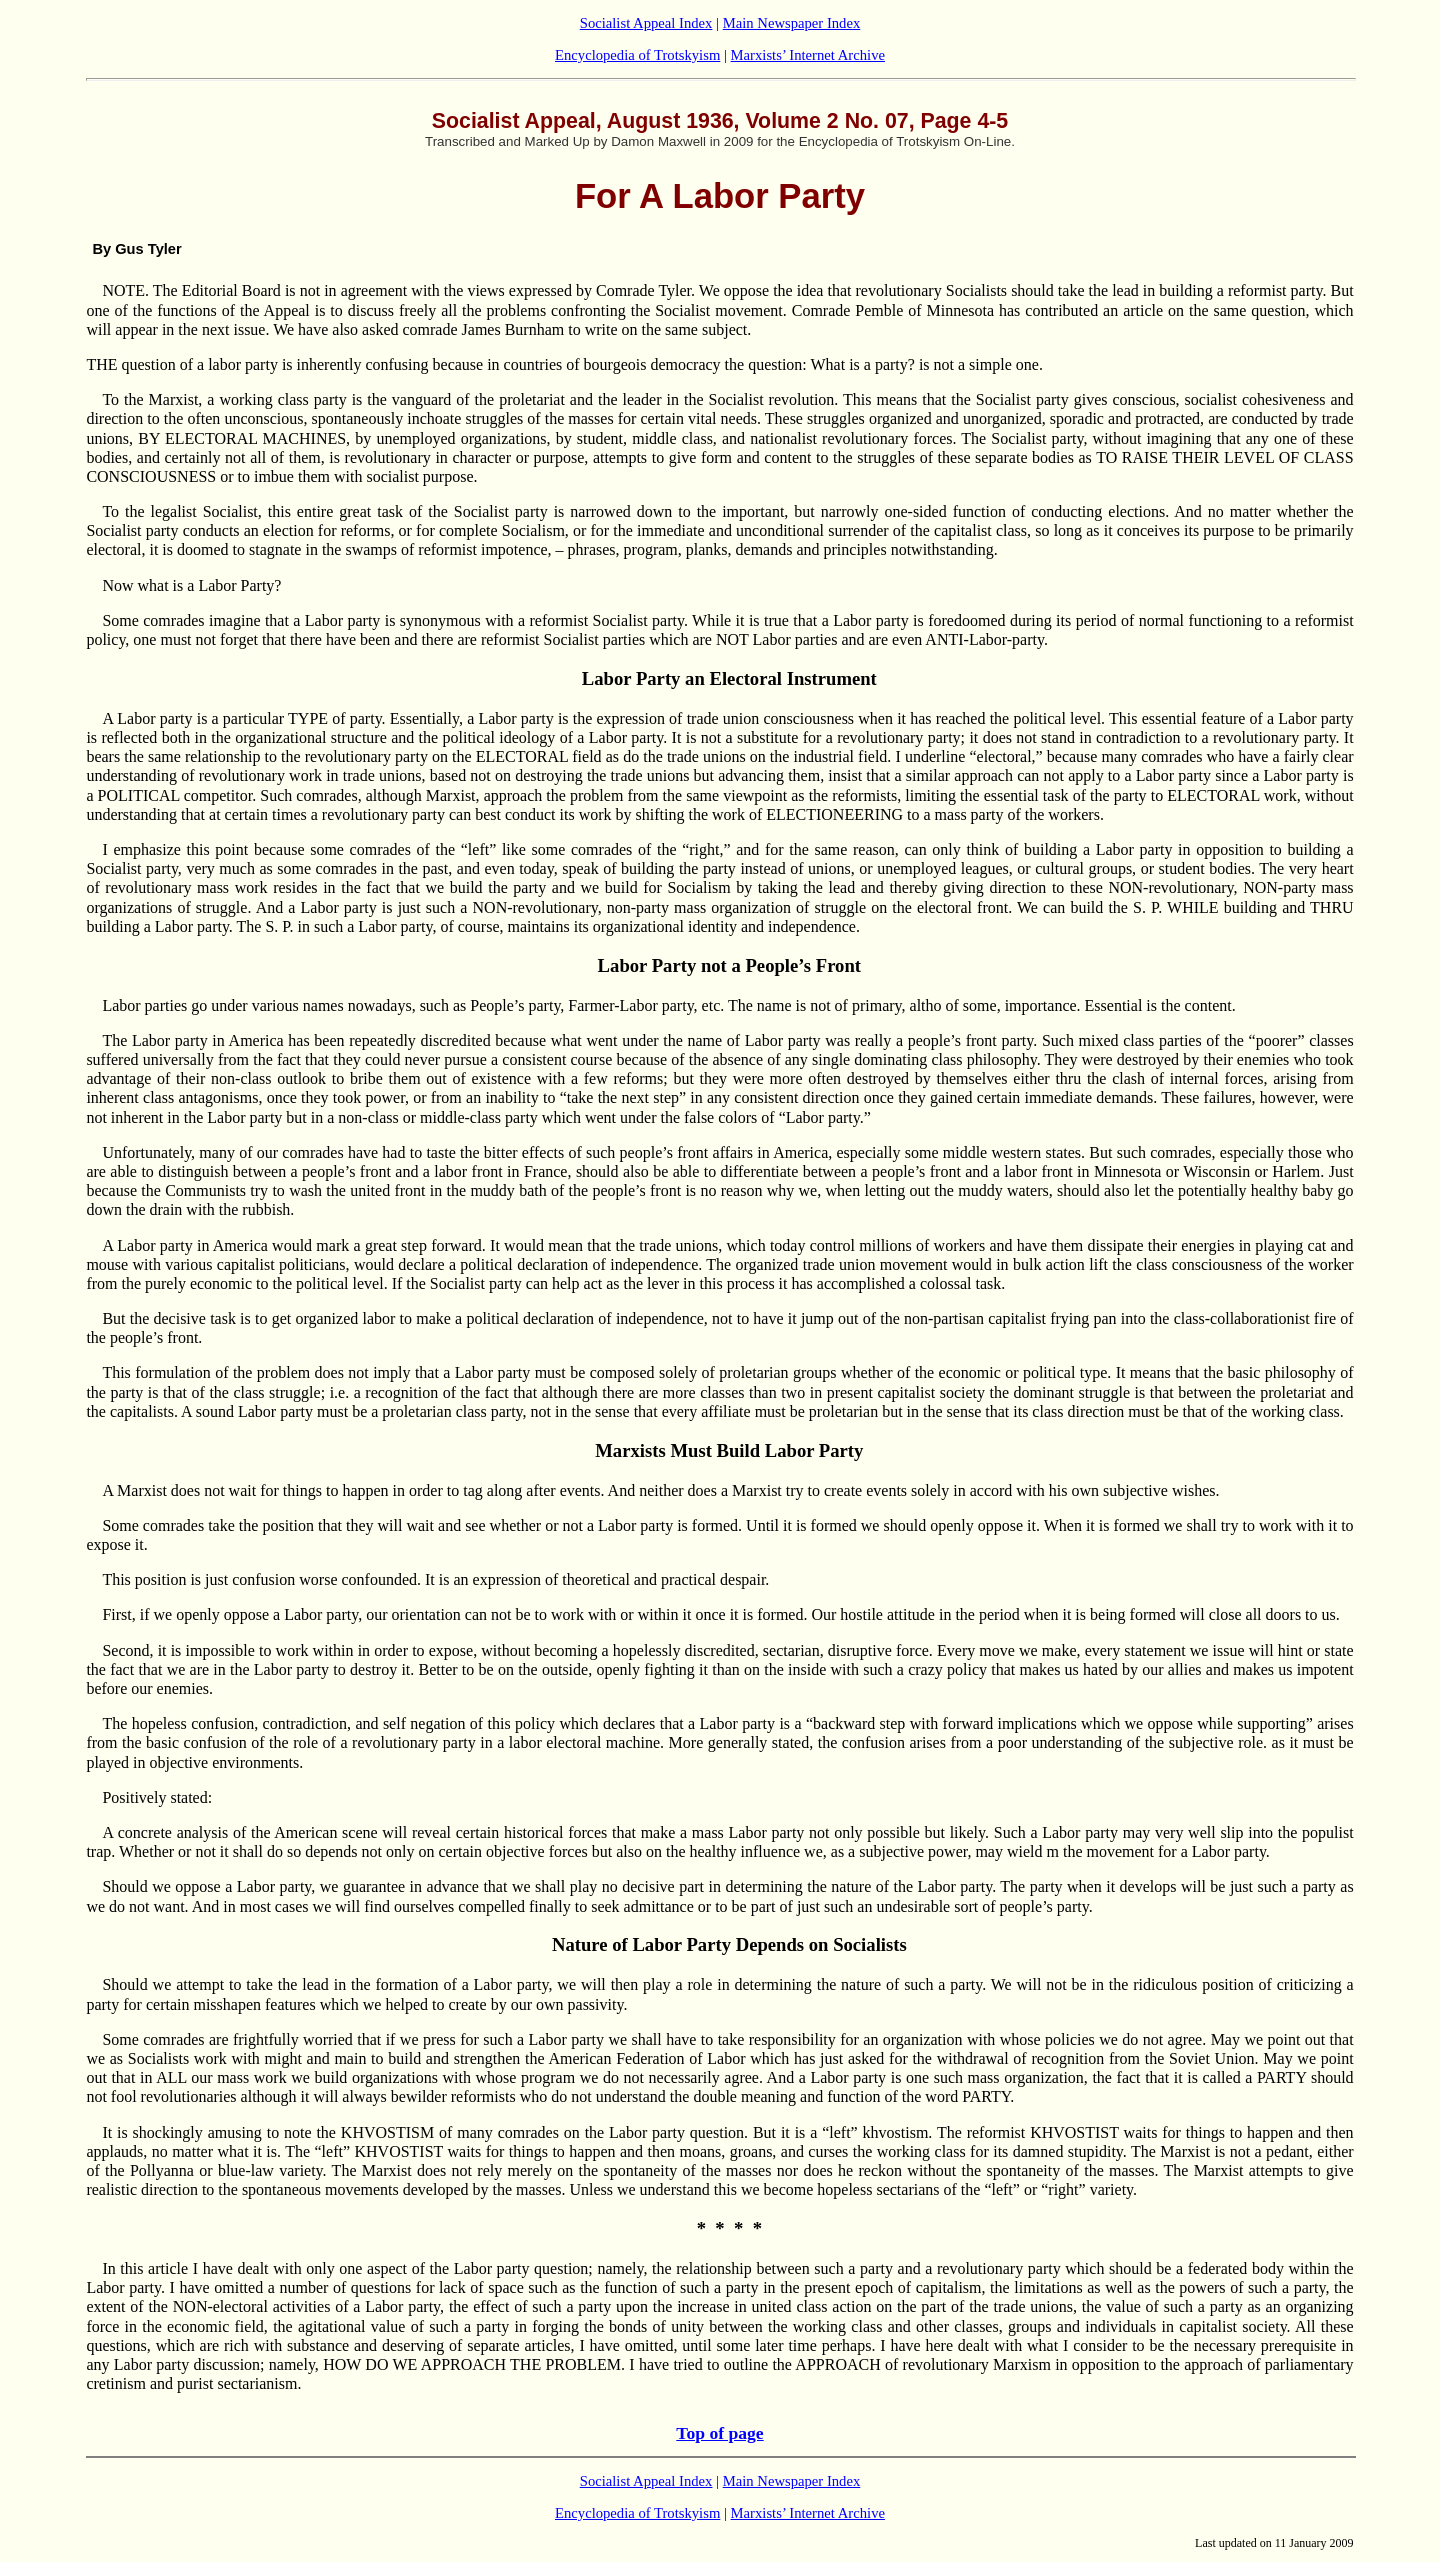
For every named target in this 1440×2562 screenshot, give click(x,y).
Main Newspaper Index (792, 23)
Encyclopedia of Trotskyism (637, 55)
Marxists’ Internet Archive (808, 55)
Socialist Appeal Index (646, 23)
